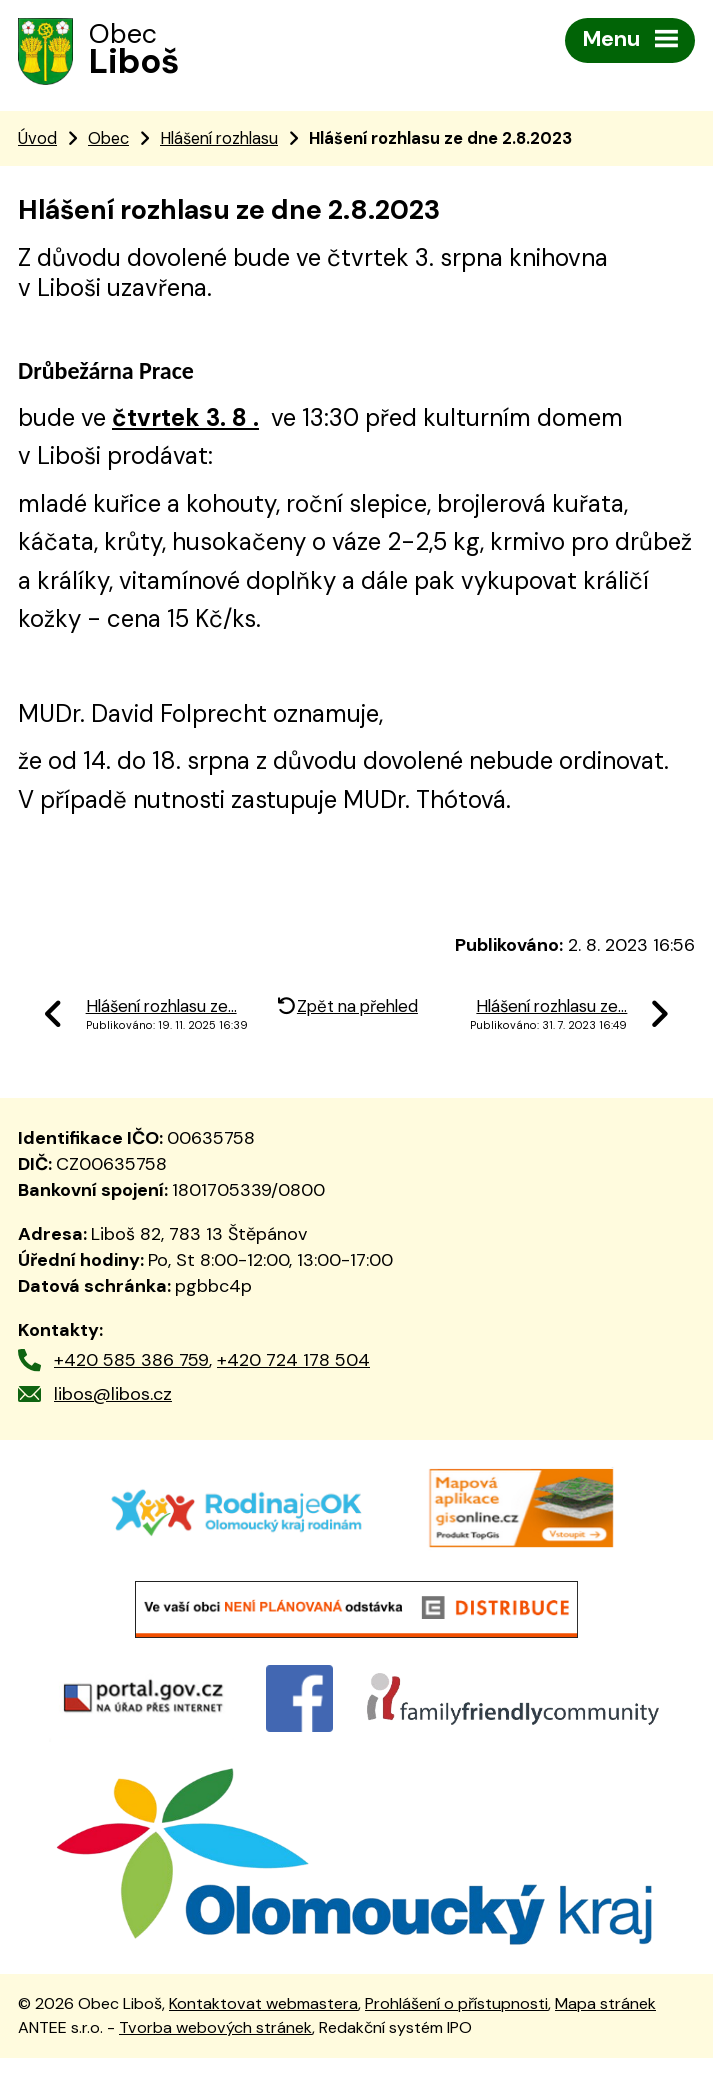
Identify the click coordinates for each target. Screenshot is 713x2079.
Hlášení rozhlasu (219, 140)
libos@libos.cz (113, 1397)
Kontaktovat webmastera (263, 2024)
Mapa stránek (605, 2024)
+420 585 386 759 (131, 1363)
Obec (108, 140)
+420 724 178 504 (293, 1363)
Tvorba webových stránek (215, 2048)
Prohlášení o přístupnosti (456, 2024)
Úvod (37, 140)
